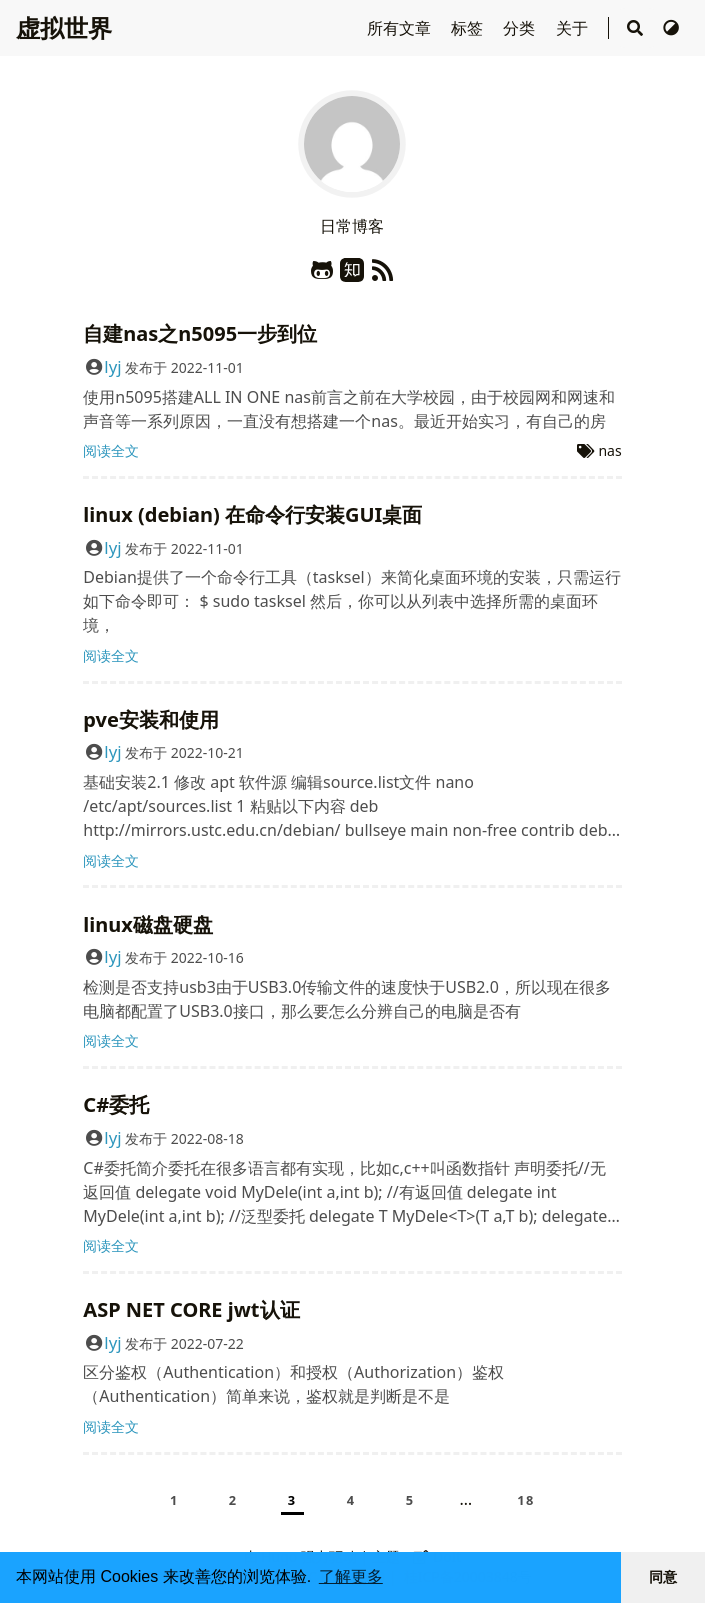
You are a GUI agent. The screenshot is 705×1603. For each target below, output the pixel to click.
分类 (521, 28)
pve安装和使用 (151, 719)
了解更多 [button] (351, 1576)
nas (609, 450)
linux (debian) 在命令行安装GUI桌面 (252, 514)
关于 (574, 28)
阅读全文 (111, 450)
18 (526, 1500)
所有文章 (401, 28)
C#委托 (116, 1104)
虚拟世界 (64, 27)
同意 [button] (663, 1577)
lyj (112, 366)
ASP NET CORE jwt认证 (191, 1309)
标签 (469, 28)
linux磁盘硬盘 (148, 924)
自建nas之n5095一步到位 (200, 333)
